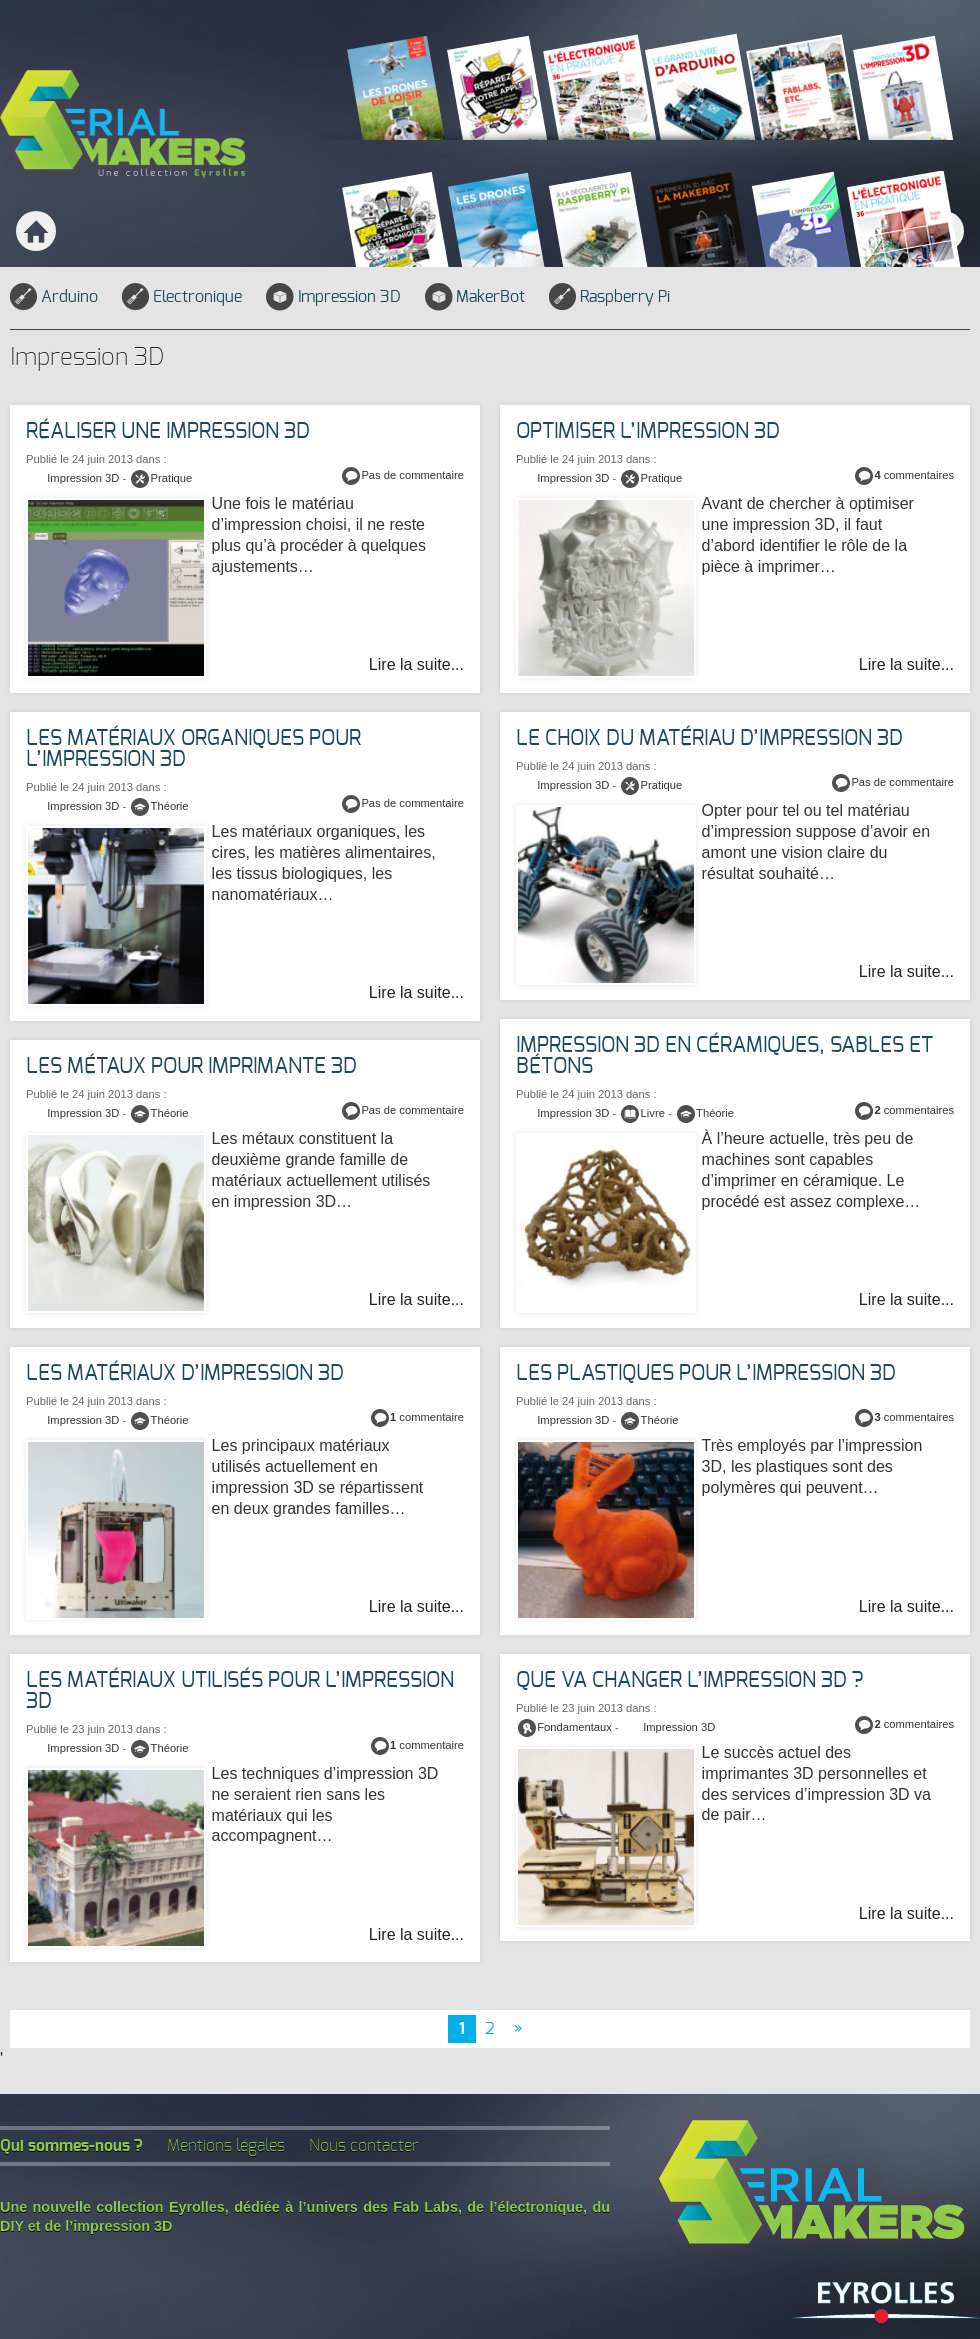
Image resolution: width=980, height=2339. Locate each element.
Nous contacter (364, 2146)
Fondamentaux (574, 1727)
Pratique (662, 478)
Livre (653, 1113)
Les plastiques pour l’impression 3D (706, 1373)
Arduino (54, 297)
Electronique (182, 297)
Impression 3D (333, 297)
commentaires (914, 475)
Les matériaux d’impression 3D (185, 1373)
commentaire (427, 1417)
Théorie (170, 806)
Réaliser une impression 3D (168, 431)
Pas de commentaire (412, 475)
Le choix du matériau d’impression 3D (709, 738)
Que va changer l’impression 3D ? (689, 1680)
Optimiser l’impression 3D (648, 431)
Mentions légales (226, 2146)
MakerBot (475, 297)
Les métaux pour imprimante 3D (191, 1066)
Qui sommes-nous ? (71, 2146)
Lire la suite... (906, 664)
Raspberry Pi (609, 297)
